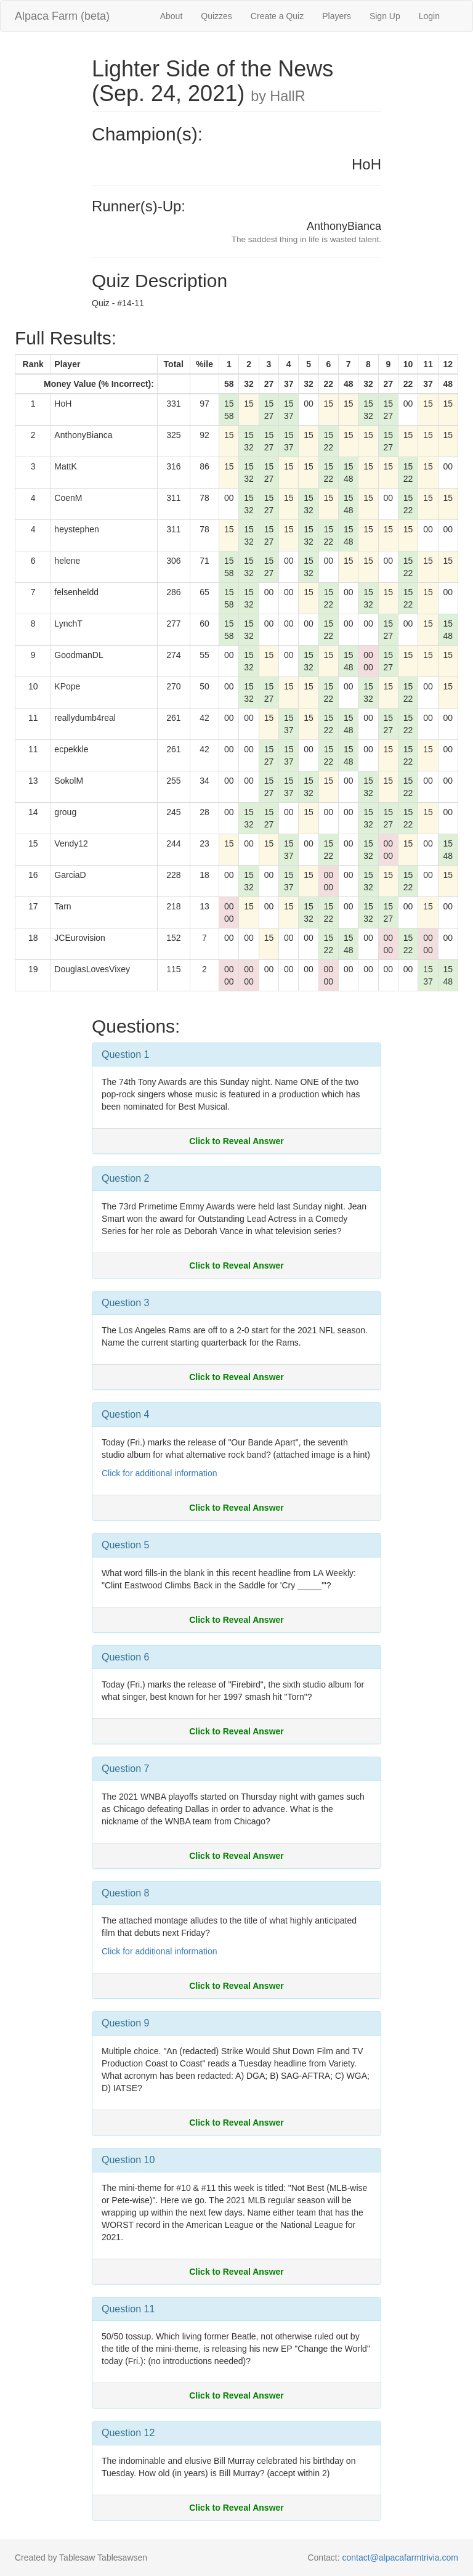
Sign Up (385, 16)
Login (429, 16)
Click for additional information (159, 1473)
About (171, 16)
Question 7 (125, 1768)
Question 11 (128, 2309)
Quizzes (216, 16)
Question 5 (125, 1545)
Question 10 (128, 2160)
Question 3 (125, 1303)
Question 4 (125, 1414)
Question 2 (125, 1178)
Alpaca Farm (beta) (62, 16)
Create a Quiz (277, 16)
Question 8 (125, 1893)
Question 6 (125, 1657)
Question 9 (125, 2023)
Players (336, 16)
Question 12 (128, 2433)
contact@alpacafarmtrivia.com (400, 2557)
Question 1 (125, 1054)
